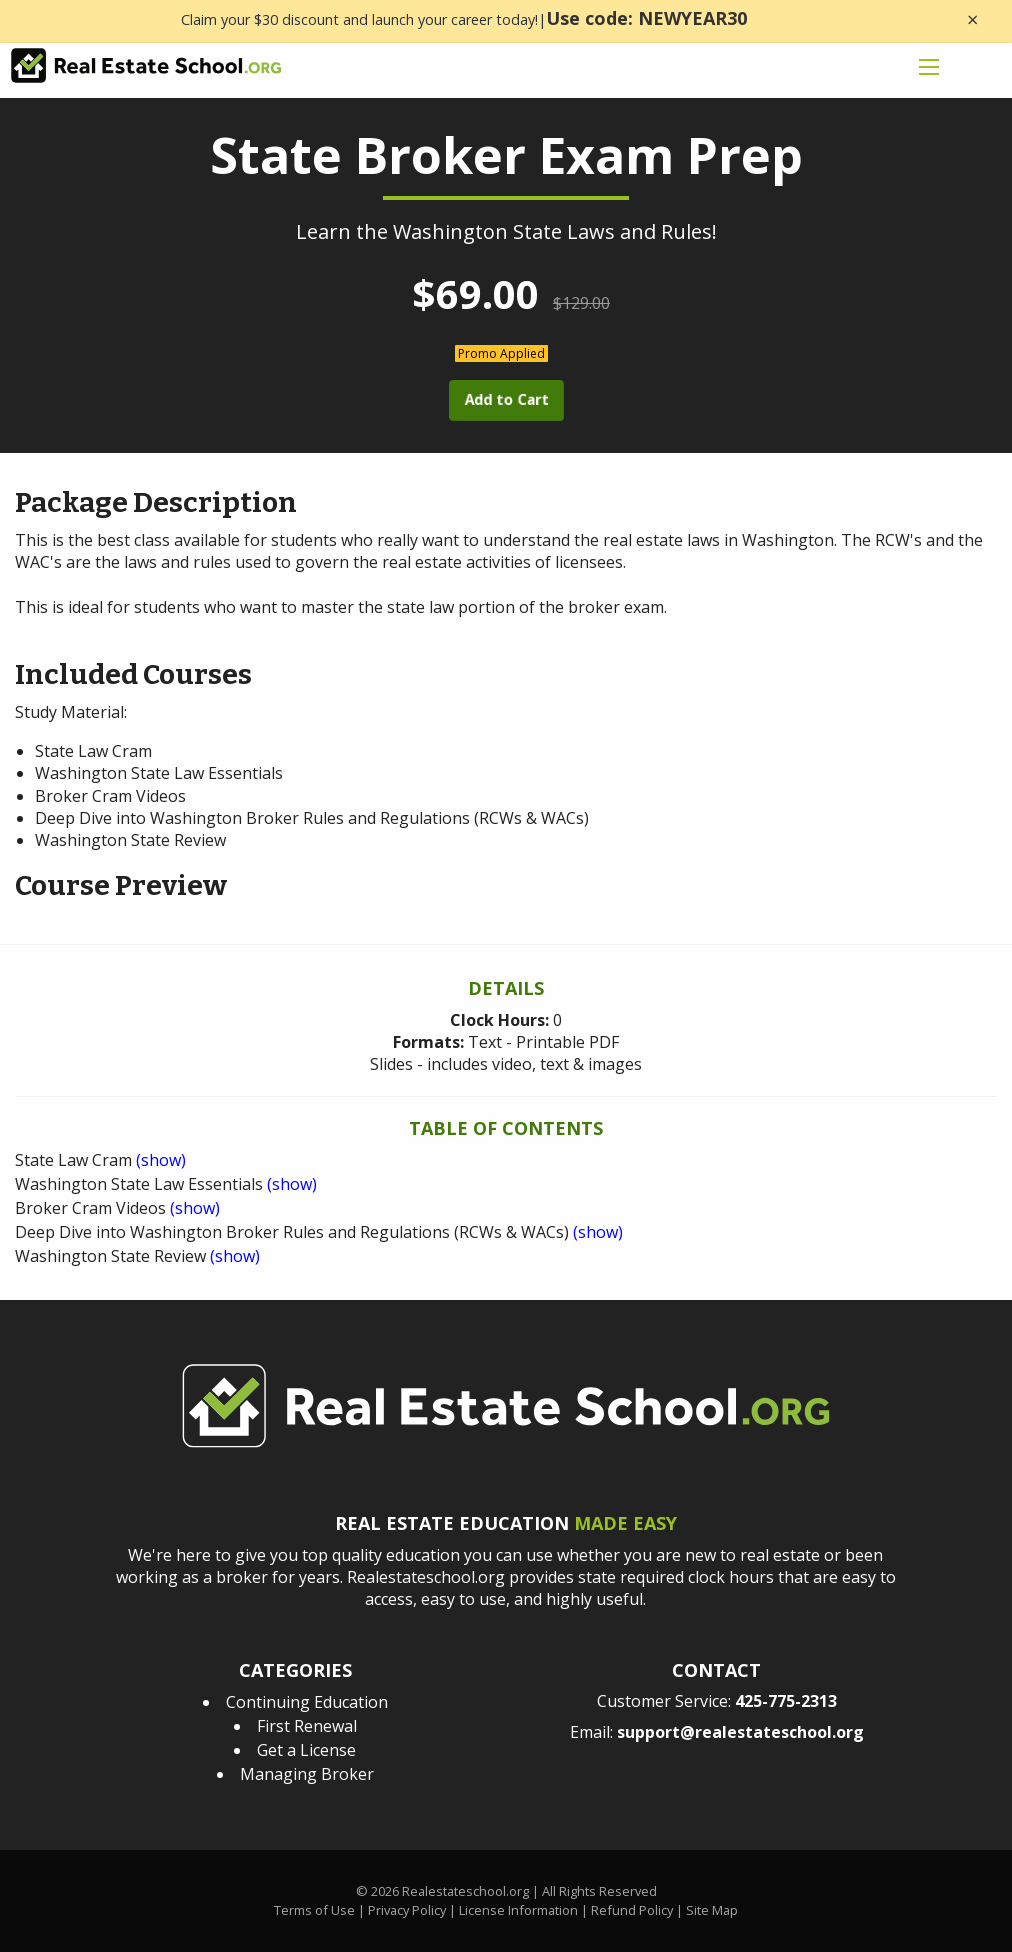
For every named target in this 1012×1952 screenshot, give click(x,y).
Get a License (306, 1750)
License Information (518, 1910)
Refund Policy (632, 1910)
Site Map (712, 1910)
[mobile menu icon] (929, 67)
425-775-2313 (786, 1701)
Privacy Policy (407, 1910)
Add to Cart (506, 399)
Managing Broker (307, 1774)
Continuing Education (307, 1702)
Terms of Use (314, 1910)
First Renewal (307, 1726)
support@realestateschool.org (740, 1732)
